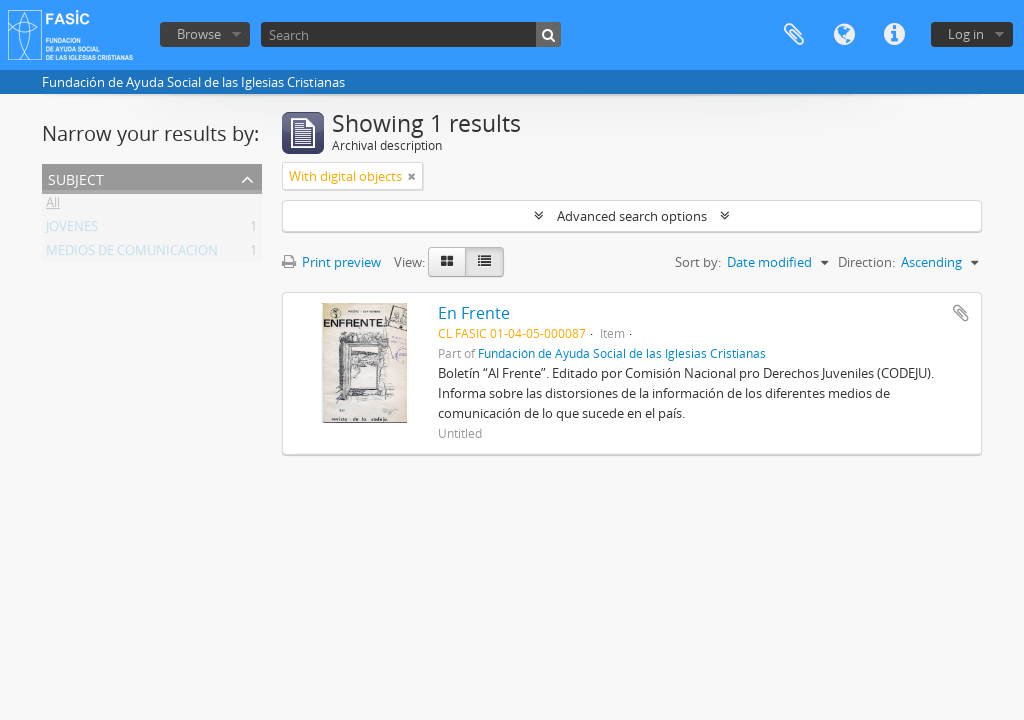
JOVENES (72, 230)
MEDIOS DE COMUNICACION (132, 254)
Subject (76, 177)
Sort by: (698, 262)
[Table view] (484, 262)
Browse (199, 34)
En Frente (474, 313)
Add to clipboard (961, 313)
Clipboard (794, 35)
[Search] (411, 34)
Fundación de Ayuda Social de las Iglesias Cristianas (622, 353)
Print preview (331, 262)
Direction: (866, 262)
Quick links (894, 35)
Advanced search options (632, 216)
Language (844, 35)
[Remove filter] (412, 176)
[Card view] (447, 262)
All (53, 206)
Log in (966, 34)
